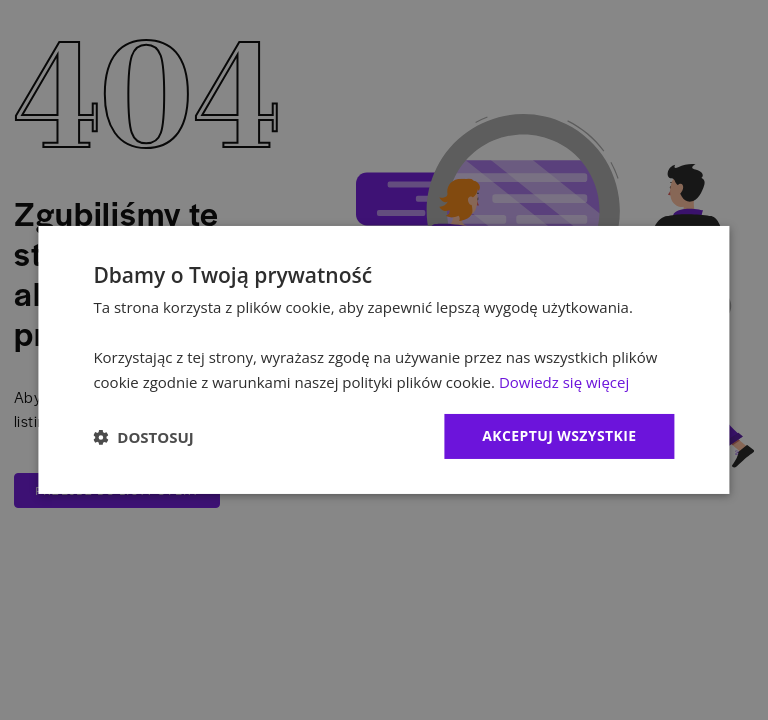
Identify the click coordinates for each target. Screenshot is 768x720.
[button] (143, 437)
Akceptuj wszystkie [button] (559, 435)
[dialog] (383, 360)
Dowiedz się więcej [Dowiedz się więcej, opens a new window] (564, 382)
